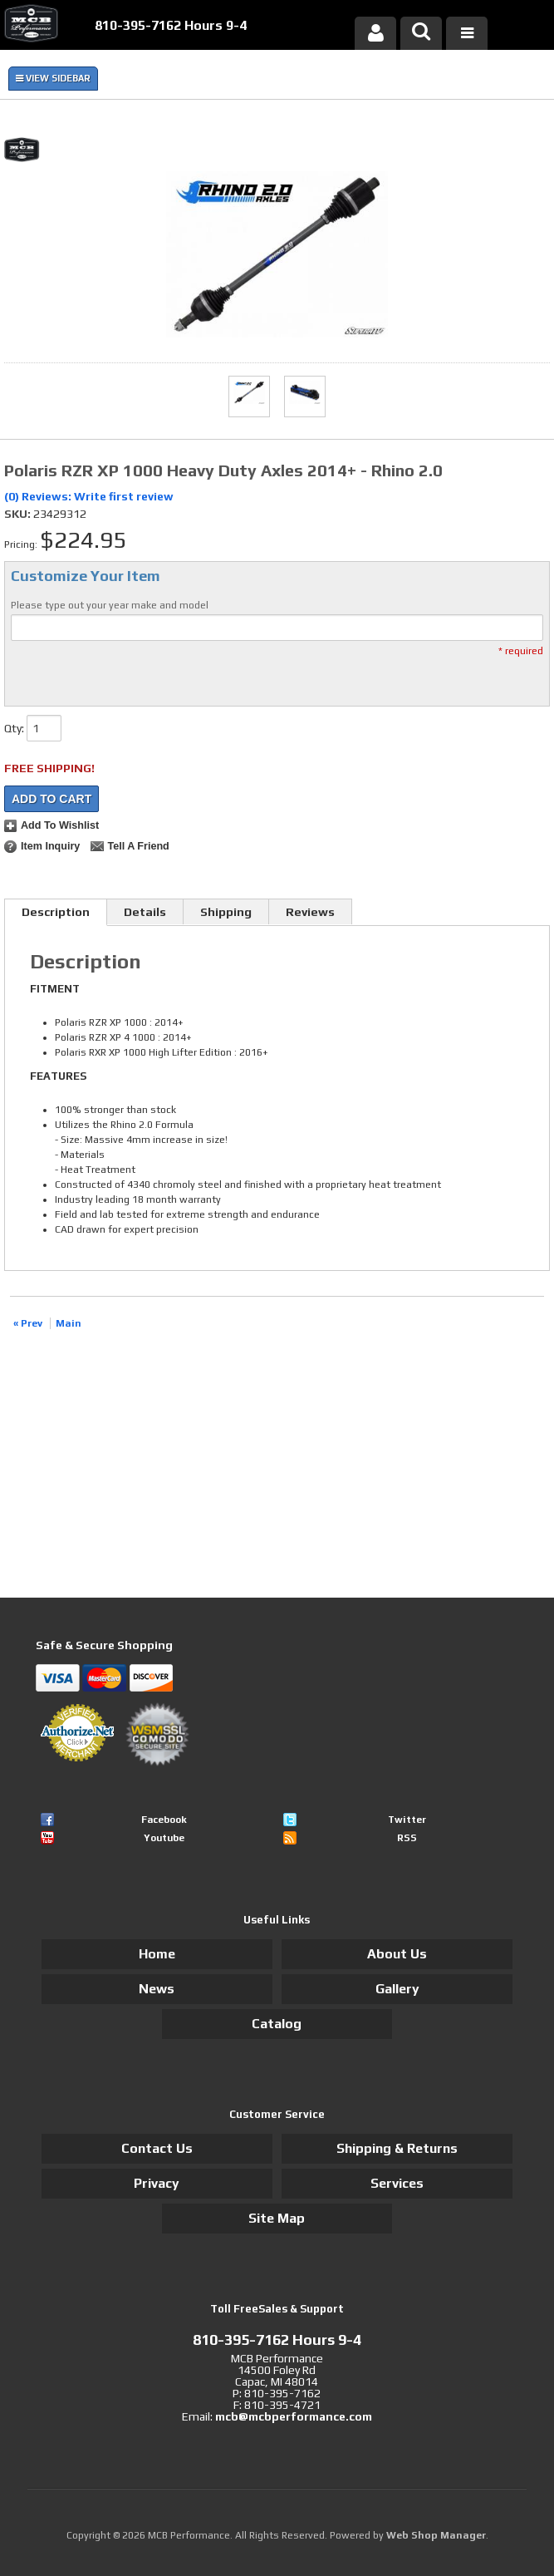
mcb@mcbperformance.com (293, 2416)
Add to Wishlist (60, 825)
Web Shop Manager (436, 2535)
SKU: (18, 513)
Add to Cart (51, 798)
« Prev (27, 1323)
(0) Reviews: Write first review (89, 496)
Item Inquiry (50, 846)
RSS (407, 1838)
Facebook (164, 1819)
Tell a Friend (138, 846)
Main (68, 1323)
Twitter (407, 1819)
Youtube (164, 1838)
